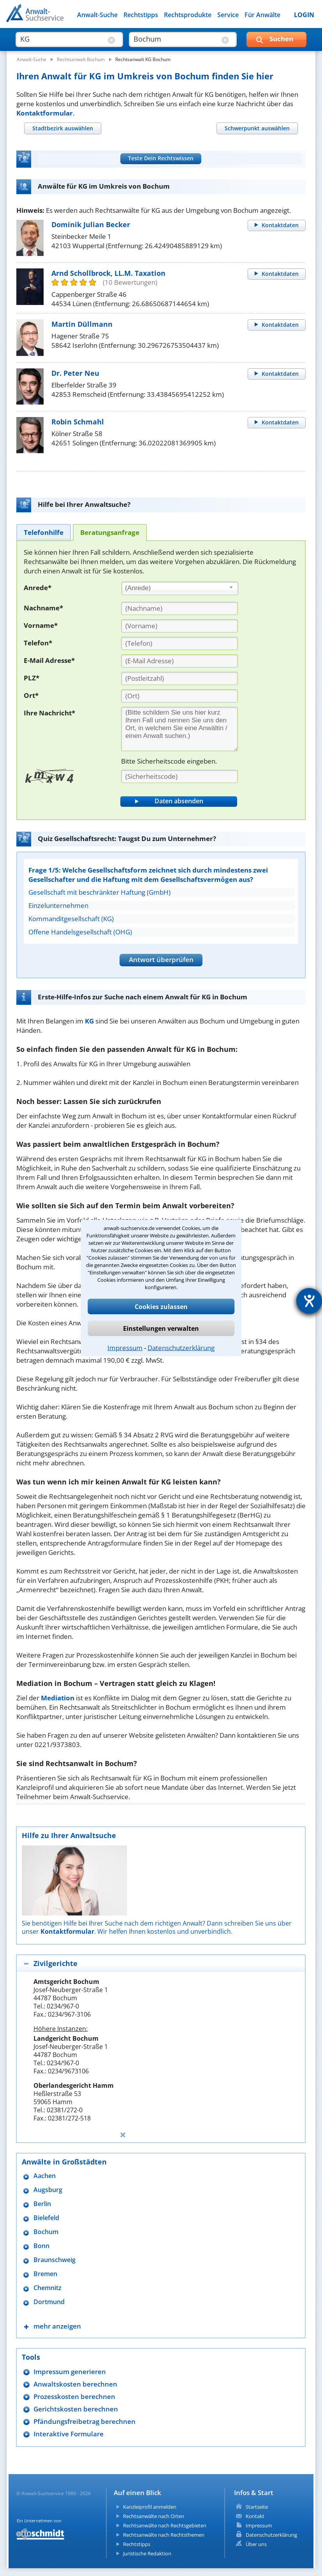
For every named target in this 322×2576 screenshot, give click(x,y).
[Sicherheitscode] (179, 776)
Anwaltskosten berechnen (75, 2384)
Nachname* (43, 607)
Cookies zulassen (161, 1306)
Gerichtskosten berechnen (75, 2408)
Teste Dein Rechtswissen (161, 158)
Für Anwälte (262, 15)
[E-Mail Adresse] (179, 661)
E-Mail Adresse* (49, 660)
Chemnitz (47, 2288)
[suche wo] (176, 39)
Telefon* (38, 642)
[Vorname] (179, 626)
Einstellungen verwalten (161, 1328)
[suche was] (62, 39)
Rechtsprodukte (187, 15)
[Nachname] (179, 608)
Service (228, 15)
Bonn (41, 2246)
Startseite (257, 2506)
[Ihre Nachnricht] (179, 729)
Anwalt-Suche (97, 15)
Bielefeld (46, 2218)
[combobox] (179, 589)
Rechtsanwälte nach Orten (153, 2516)
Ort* (31, 695)
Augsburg (47, 2190)
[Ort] (179, 696)
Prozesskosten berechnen (74, 2396)
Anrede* (37, 587)
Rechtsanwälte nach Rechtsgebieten (164, 2525)
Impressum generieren (69, 2371)
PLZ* (31, 677)
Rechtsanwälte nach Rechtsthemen (163, 2535)
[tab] (62, 128)
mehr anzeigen (57, 2326)
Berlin (42, 2204)
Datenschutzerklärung (181, 1347)
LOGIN (304, 15)
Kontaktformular (44, 113)
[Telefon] (179, 643)
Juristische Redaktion (147, 2553)
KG (89, 1020)
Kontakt (255, 2516)
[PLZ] (179, 678)
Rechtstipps (140, 15)
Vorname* (41, 625)
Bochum (45, 2232)
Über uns (256, 2544)
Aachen (44, 2176)
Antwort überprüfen (161, 959)
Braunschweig (54, 2260)
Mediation (57, 1697)
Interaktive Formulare (68, 2433)
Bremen (45, 2274)
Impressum (125, 1347)
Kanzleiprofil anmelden (149, 2507)
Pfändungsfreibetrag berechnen (84, 2421)
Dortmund (49, 2302)
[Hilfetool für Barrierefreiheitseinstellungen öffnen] (309, 1301)
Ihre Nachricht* (49, 712)
